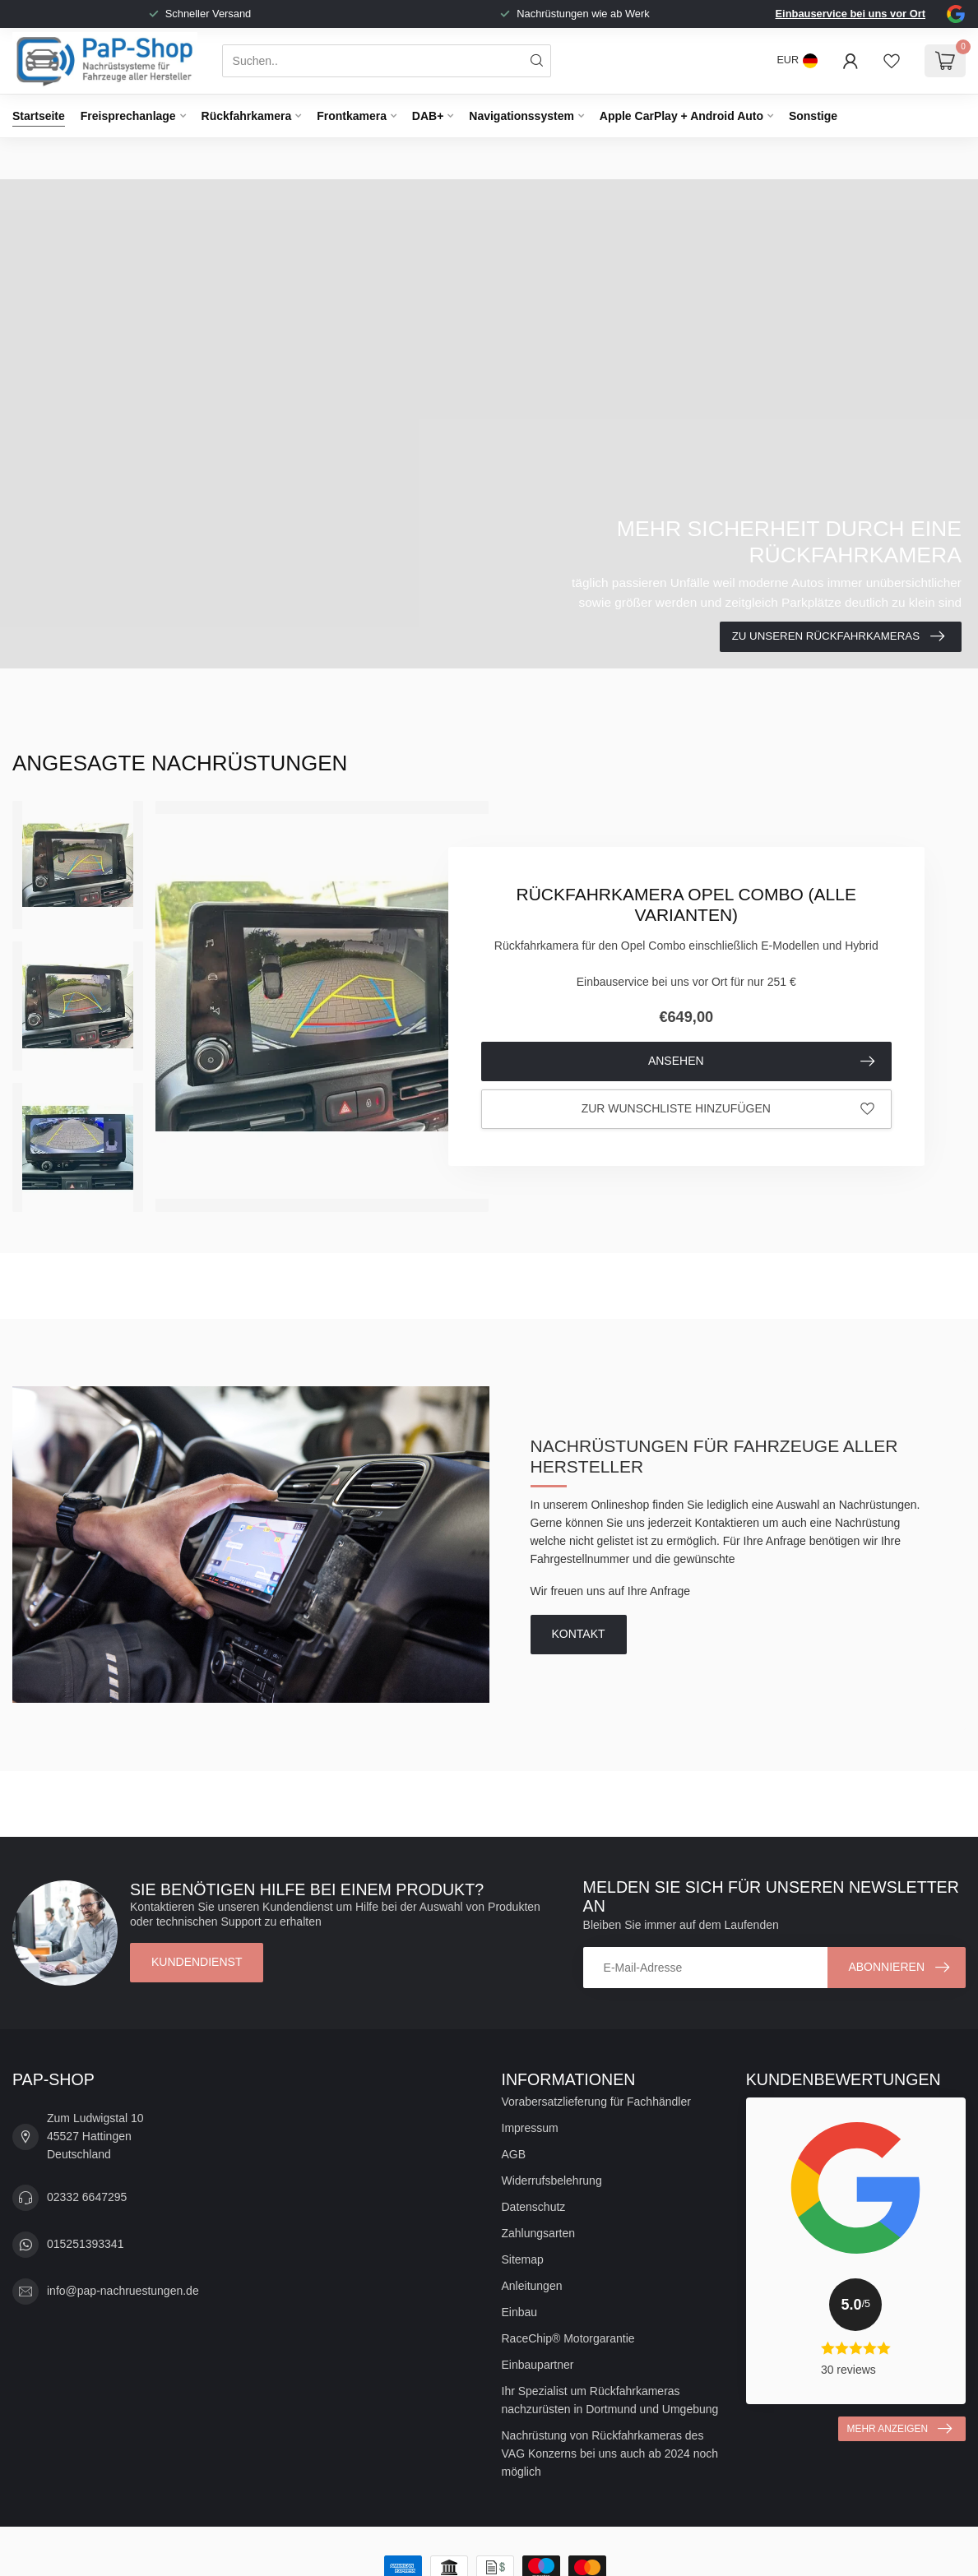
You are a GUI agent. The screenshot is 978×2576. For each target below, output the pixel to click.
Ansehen (761, 1061)
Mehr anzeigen (899, 2428)
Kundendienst (196, 1961)
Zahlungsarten (539, 2233)
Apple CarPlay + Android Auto (681, 116)
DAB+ (428, 116)
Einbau (520, 2312)
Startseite (38, 116)
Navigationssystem (521, 116)
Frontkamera (352, 116)
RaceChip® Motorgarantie (568, 2338)
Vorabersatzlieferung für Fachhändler (596, 2101)
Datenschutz (534, 2206)
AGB (514, 2154)
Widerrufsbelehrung (552, 2180)
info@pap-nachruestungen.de (123, 2290)
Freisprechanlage (128, 116)
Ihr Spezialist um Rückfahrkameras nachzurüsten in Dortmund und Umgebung (610, 2400)
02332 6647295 (87, 2197)
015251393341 (85, 2243)
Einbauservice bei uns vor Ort (850, 13)
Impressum (530, 2127)
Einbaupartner (538, 2364)
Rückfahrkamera (247, 116)
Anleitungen (532, 2285)
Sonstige (813, 116)
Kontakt (578, 1633)
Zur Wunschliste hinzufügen (728, 1109)
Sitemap (523, 2259)
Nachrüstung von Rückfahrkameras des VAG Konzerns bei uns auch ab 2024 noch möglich (610, 2453)
